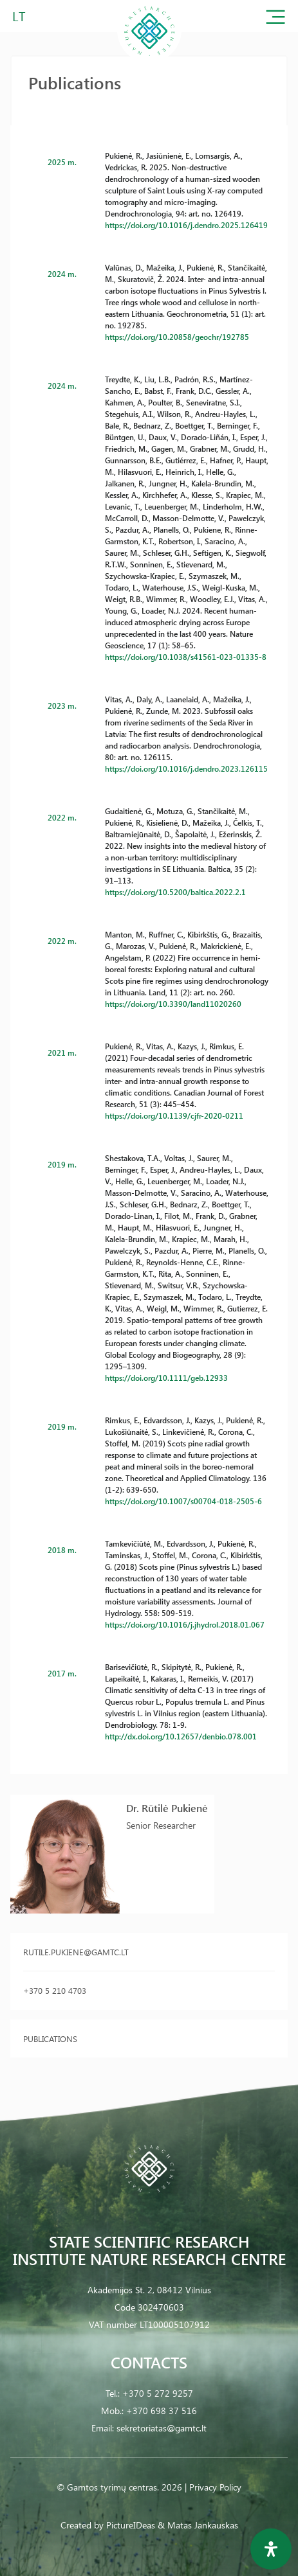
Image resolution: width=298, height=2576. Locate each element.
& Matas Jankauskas (198, 2525)
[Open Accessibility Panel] (271, 2549)
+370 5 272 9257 (157, 2393)
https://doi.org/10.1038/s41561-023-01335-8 (185, 657)
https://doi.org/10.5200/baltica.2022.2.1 (175, 892)
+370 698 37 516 (161, 2410)
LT (19, 15)
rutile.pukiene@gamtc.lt (76, 1951)
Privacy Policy (215, 2487)
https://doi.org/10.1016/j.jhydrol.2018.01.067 (185, 1624)
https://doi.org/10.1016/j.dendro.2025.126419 (186, 225)
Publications (50, 2038)
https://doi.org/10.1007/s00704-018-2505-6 (183, 1501)
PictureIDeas (130, 2525)
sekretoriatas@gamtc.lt (161, 2428)
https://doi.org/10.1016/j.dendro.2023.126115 (186, 768)
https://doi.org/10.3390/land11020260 (173, 1004)
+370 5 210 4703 (54, 1990)
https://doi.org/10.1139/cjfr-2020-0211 (174, 1115)
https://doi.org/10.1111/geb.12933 (166, 1377)
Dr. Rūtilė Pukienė (167, 1808)
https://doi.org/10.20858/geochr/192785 (177, 337)
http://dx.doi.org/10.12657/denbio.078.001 (181, 1736)
